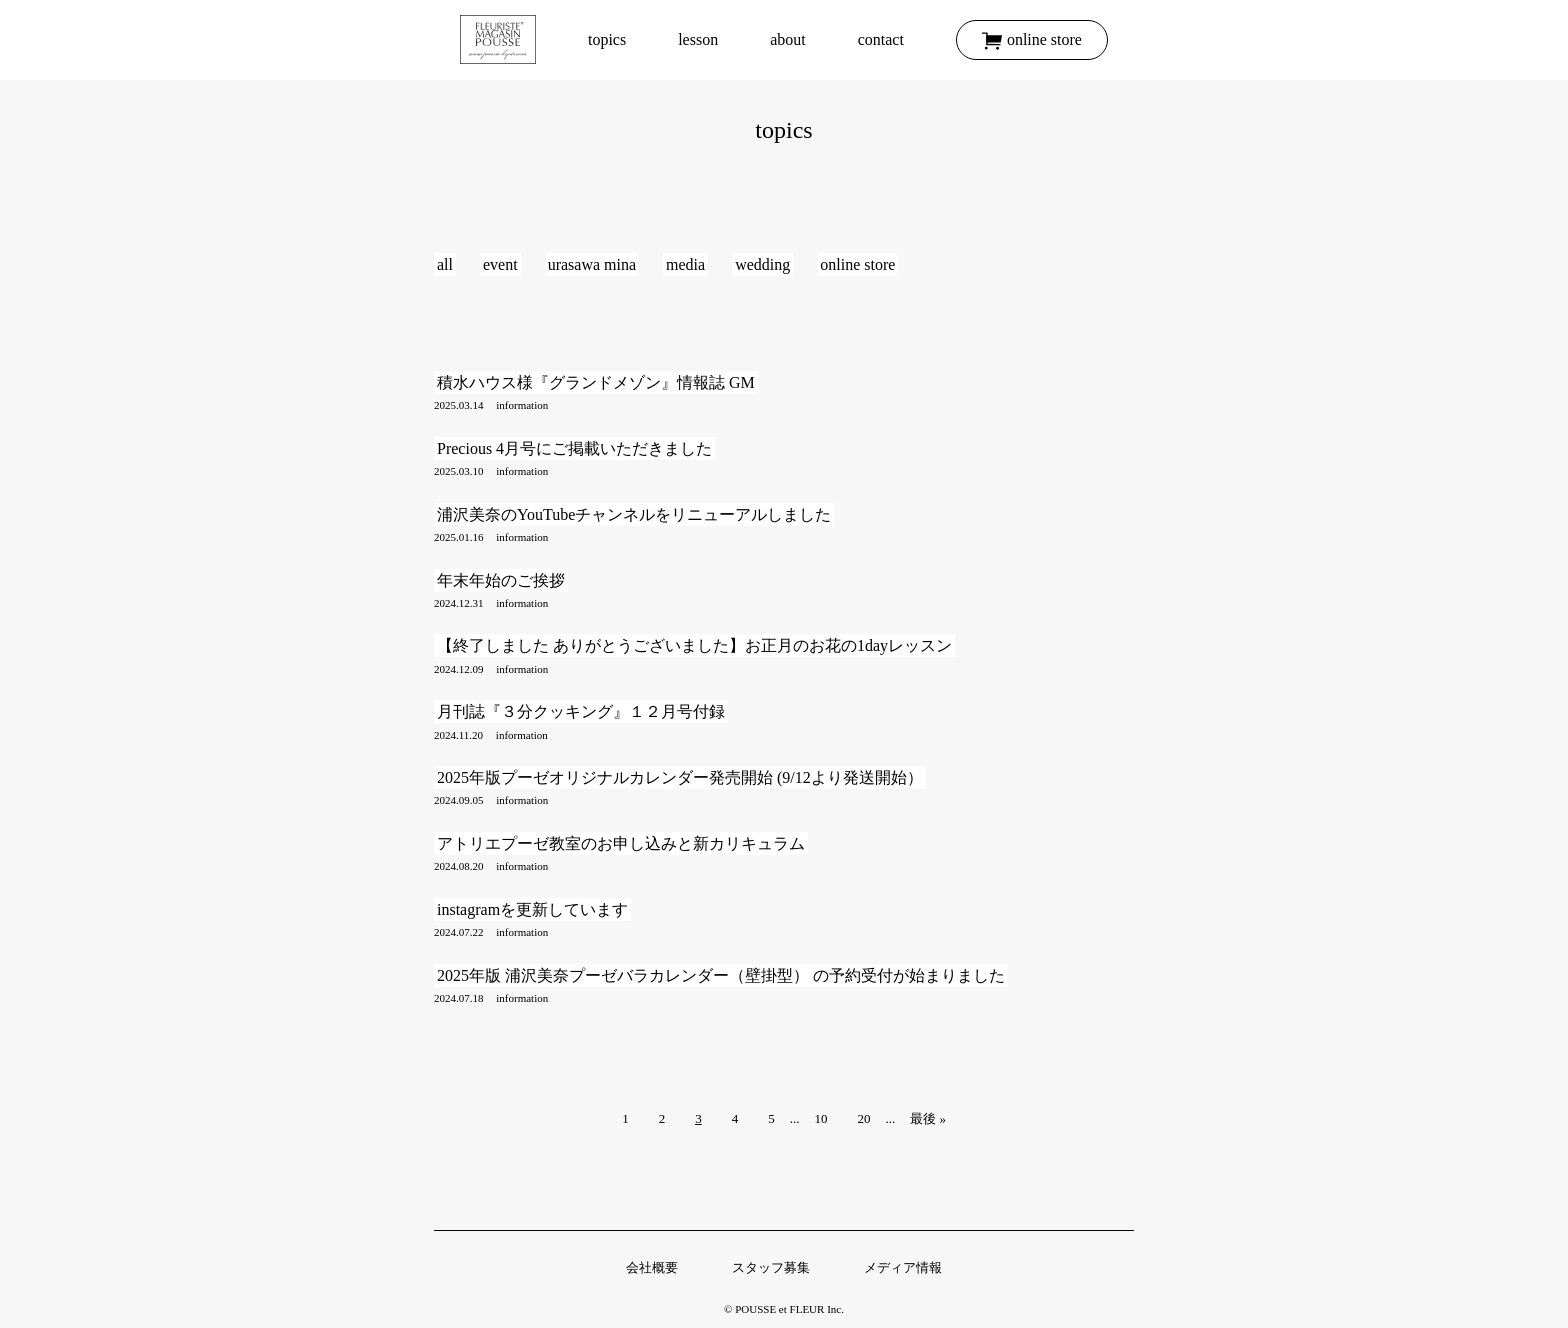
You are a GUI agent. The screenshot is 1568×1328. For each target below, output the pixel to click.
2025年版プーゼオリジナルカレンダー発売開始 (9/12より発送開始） (680, 777)
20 (863, 1118)
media (685, 264)
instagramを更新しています (532, 909)
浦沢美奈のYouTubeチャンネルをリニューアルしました (634, 514)
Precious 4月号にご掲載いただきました (574, 448)
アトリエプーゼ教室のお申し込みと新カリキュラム (621, 843)
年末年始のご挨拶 (501, 580)
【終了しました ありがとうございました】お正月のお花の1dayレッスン (694, 645)
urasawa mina (592, 264)
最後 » (928, 1118)
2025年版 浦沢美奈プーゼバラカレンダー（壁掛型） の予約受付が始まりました (721, 975)
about (788, 39)
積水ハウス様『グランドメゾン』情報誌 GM (596, 382)
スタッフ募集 (771, 1267)
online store (1044, 39)
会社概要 (652, 1267)
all (445, 264)
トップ (498, 40)
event (500, 264)
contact (881, 39)
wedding (762, 264)
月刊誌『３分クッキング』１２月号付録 (581, 711)
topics (607, 39)
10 (820, 1118)
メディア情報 (903, 1267)
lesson (698, 39)
